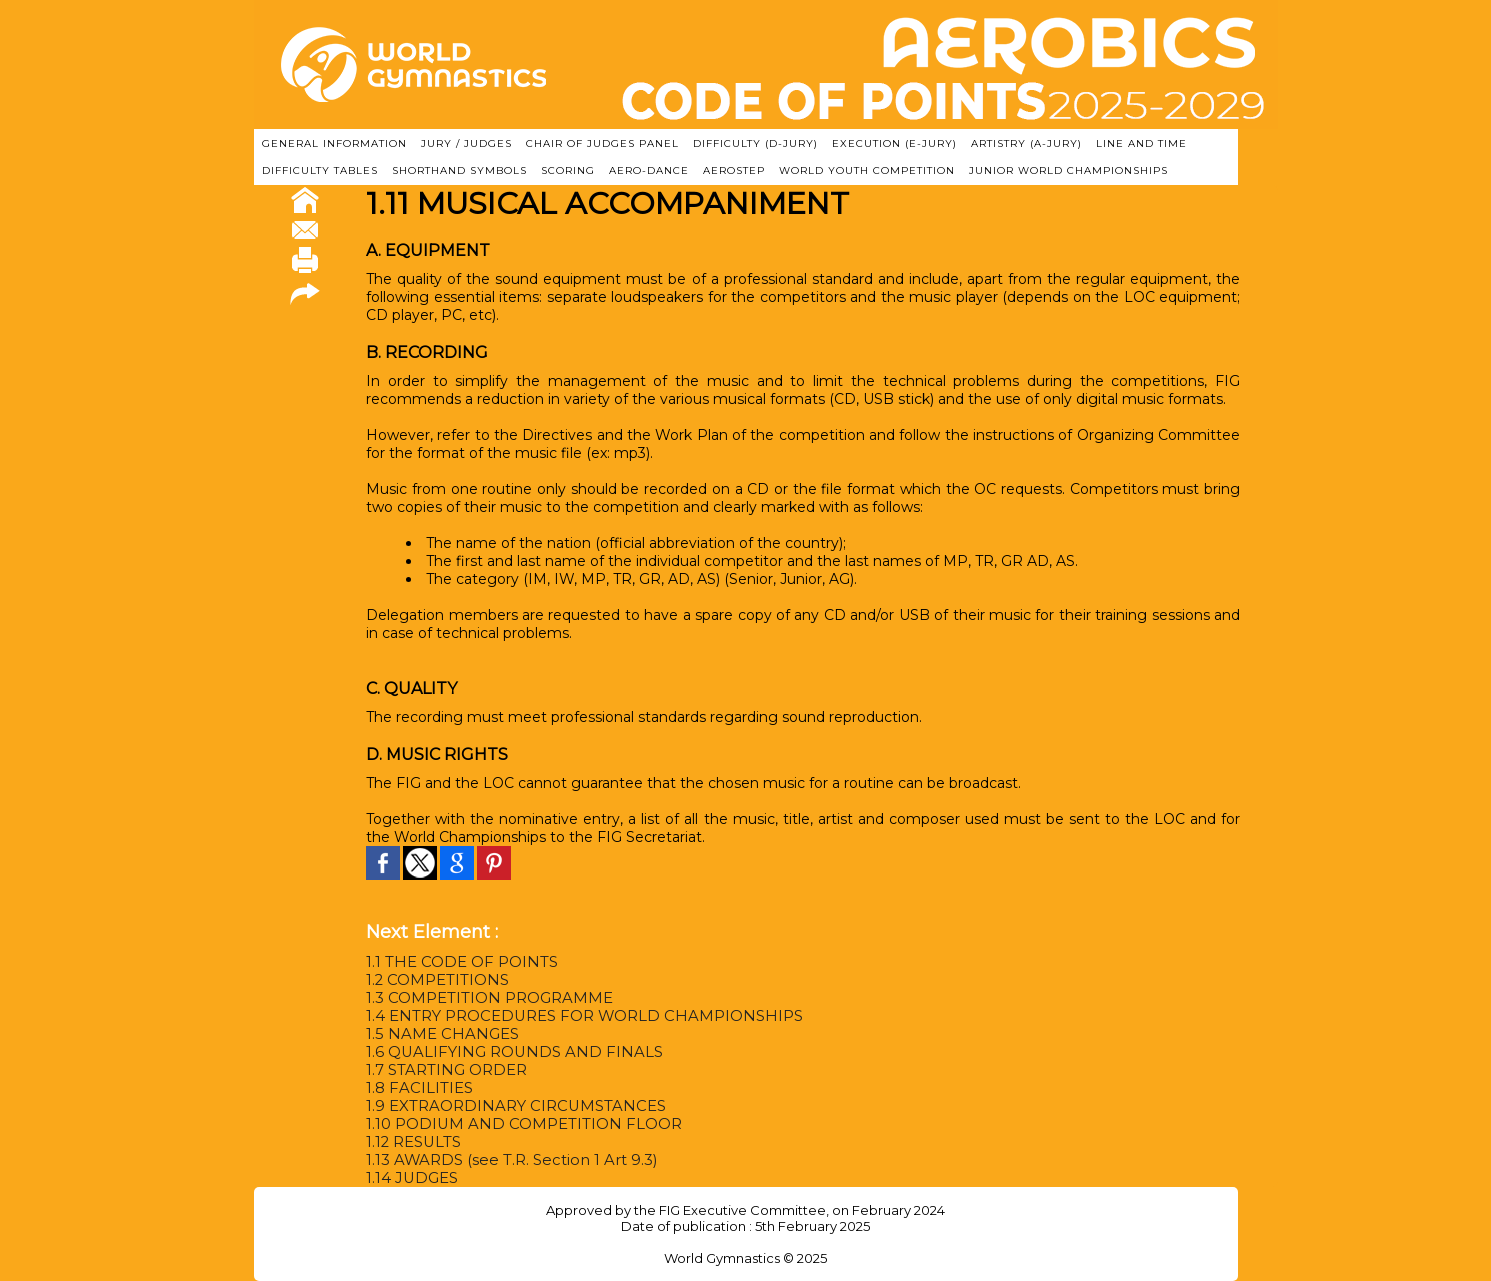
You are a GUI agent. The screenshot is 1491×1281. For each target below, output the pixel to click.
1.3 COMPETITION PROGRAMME (484, 998)
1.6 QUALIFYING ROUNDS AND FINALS (506, 1052)
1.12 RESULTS (412, 1142)
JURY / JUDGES (466, 143)
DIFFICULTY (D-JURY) (755, 143)
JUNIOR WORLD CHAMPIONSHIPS (1068, 170)
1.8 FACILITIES (417, 1088)
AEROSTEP (734, 170)
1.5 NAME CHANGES (438, 1034)
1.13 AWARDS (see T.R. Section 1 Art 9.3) (504, 1160)
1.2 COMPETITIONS (434, 980)
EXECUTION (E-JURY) (894, 143)
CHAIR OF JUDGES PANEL (602, 143)
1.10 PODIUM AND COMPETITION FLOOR (516, 1124)
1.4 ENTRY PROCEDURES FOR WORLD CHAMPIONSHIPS (575, 1016)
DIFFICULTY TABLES (320, 170)
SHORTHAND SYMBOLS (459, 170)
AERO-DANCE (649, 170)
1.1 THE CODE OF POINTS (457, 962)
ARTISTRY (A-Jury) (1026, 143)
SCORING (568, 170)
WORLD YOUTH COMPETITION (867, 170)
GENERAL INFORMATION (334, 143)
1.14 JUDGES (410, 1178)
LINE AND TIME (1141, 143)
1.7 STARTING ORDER (444, 1070)
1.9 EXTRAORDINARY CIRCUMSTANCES (508, 1106)
